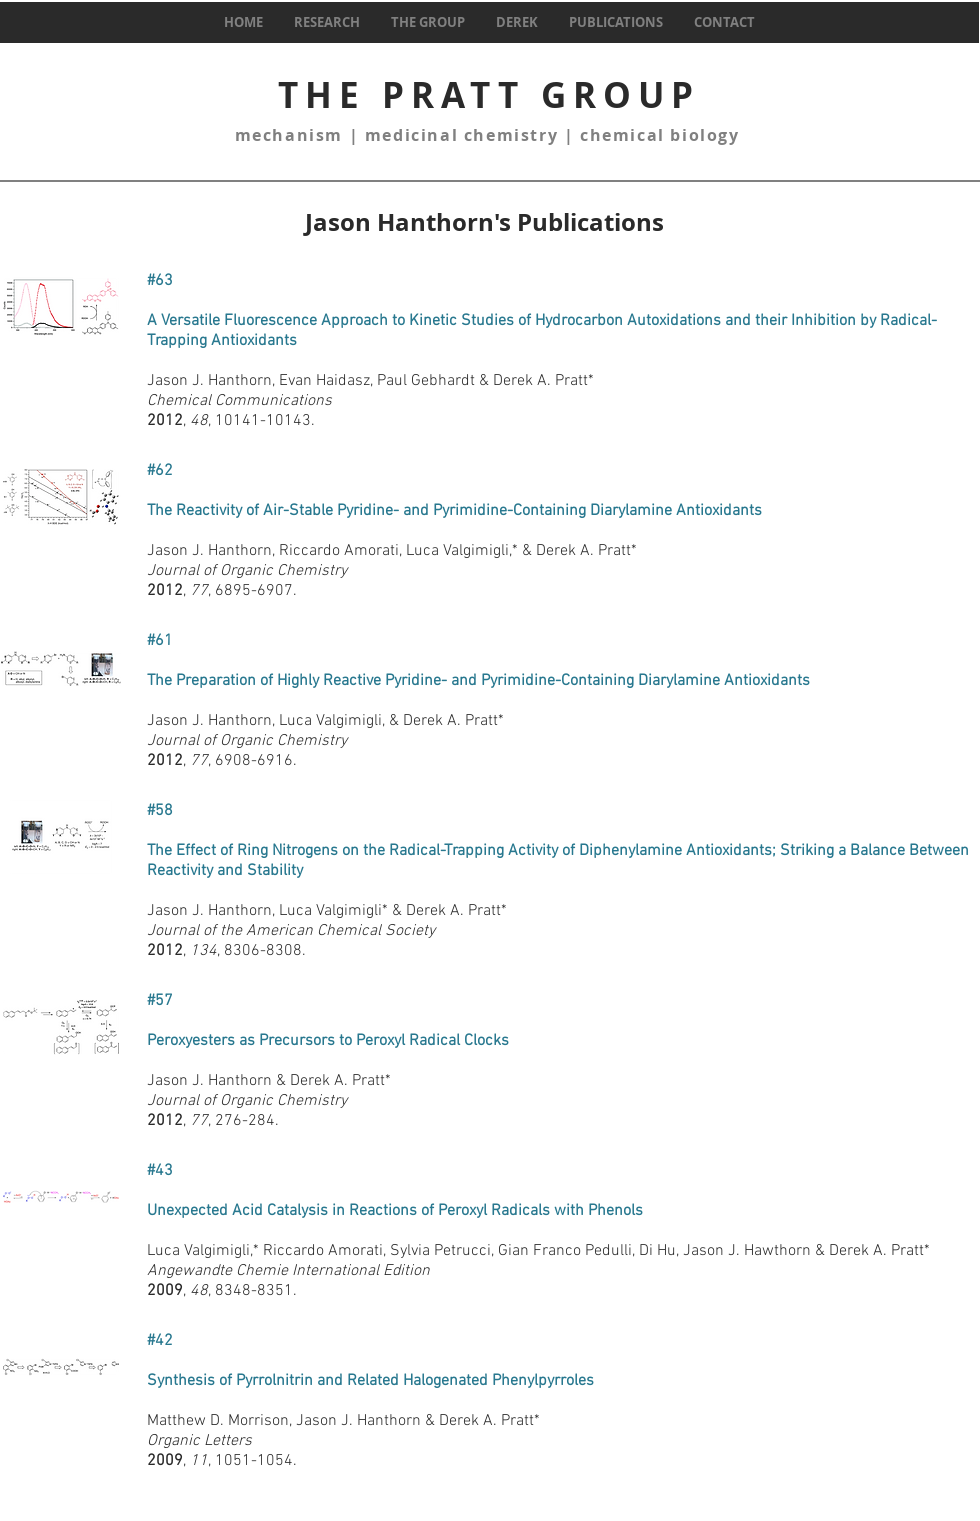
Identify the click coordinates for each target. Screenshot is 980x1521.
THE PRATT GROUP (489, 95)
